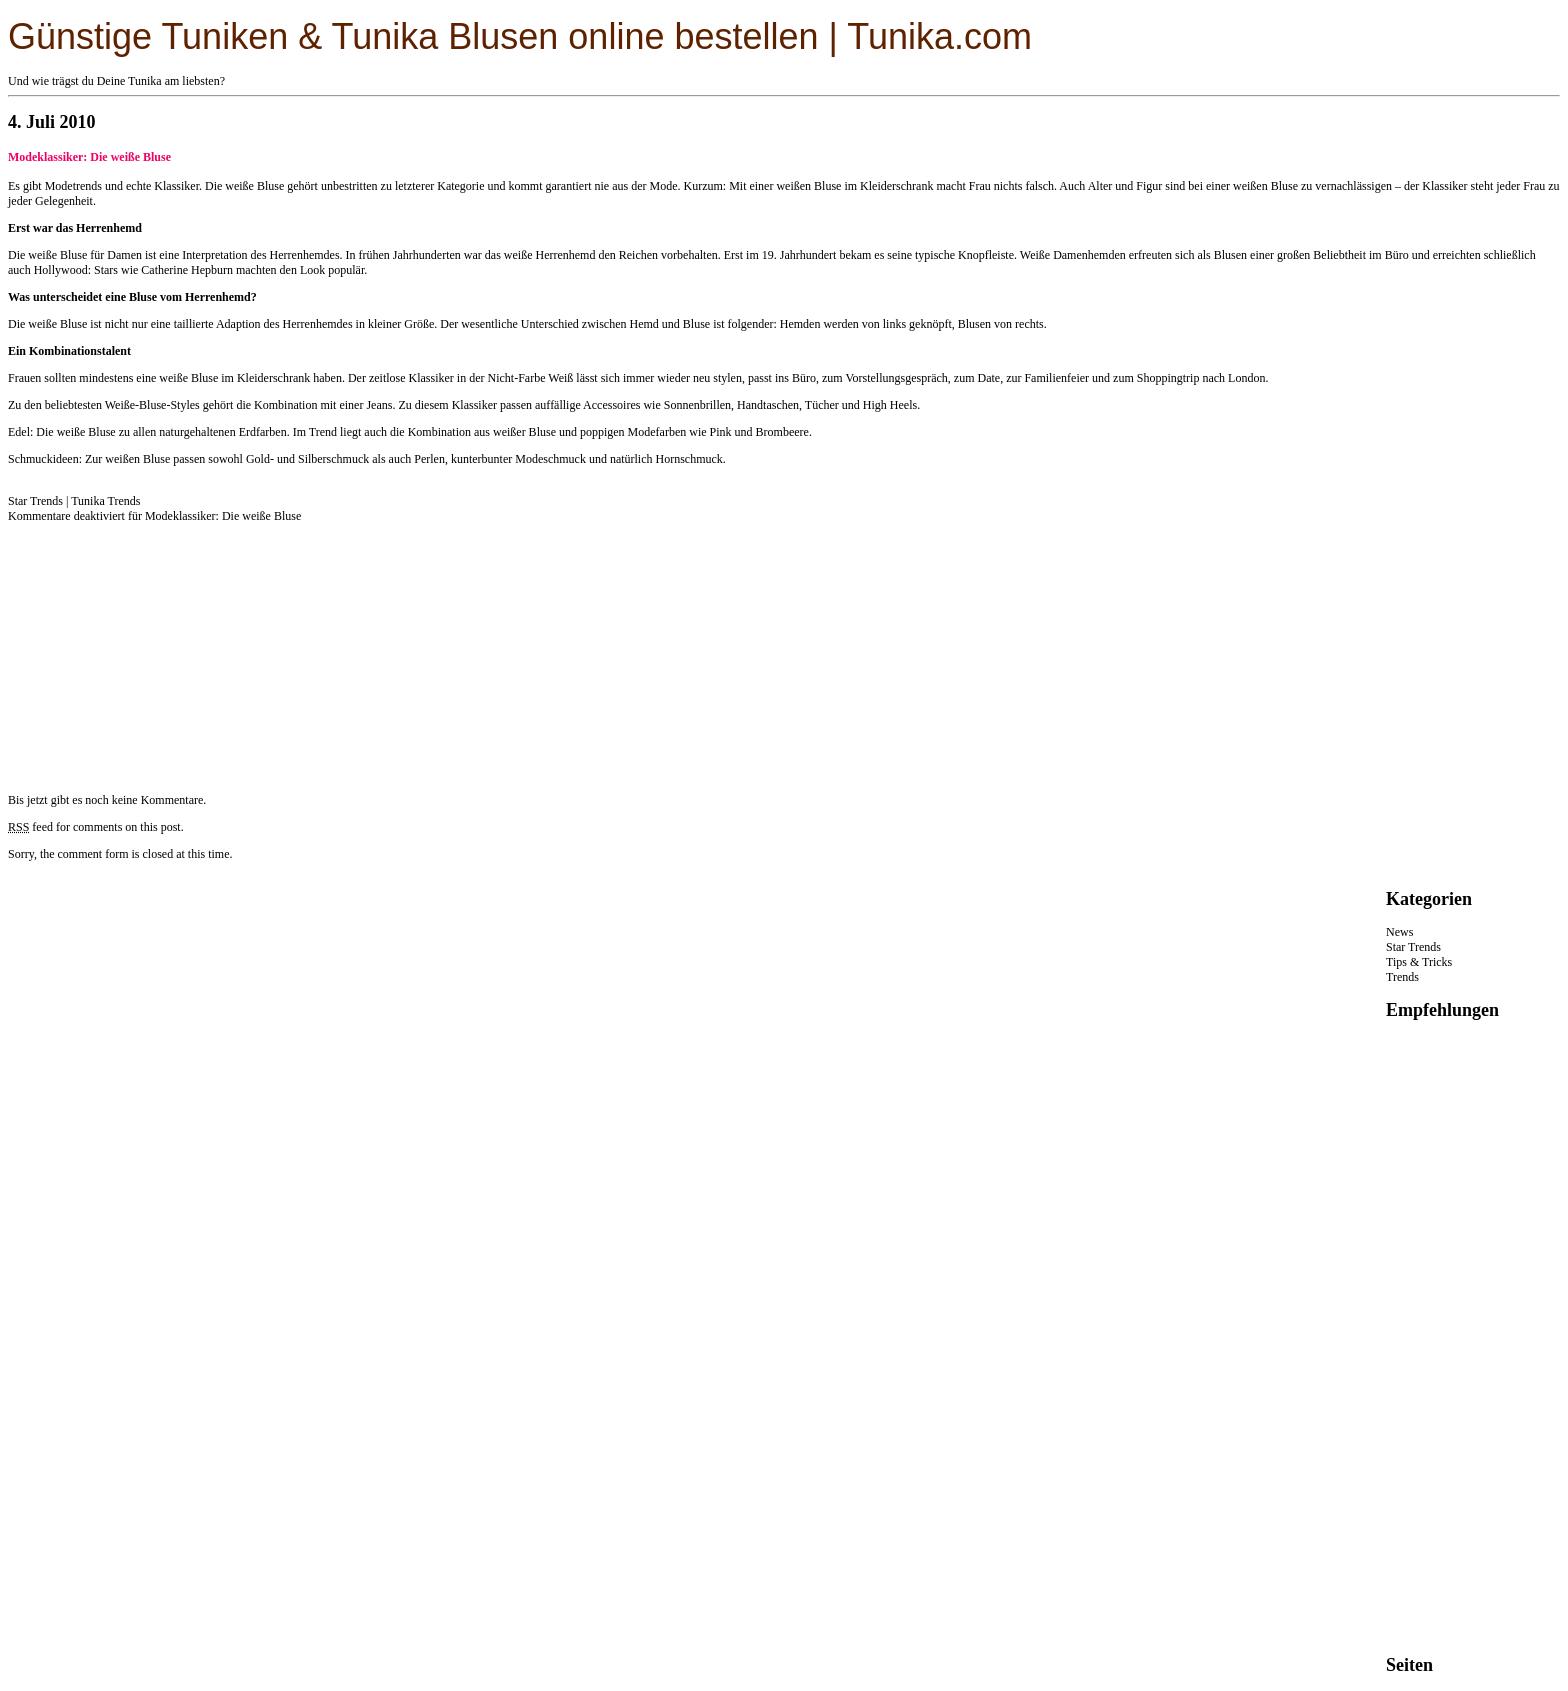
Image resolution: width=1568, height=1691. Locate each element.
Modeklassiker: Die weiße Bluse (89, 157)
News (1399, 932)
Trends (1402, 977)
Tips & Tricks (1419, 962)
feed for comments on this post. (96, 827)
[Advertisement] (158, 649)
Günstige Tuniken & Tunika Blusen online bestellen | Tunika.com (520, 36)
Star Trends (35, 501)
